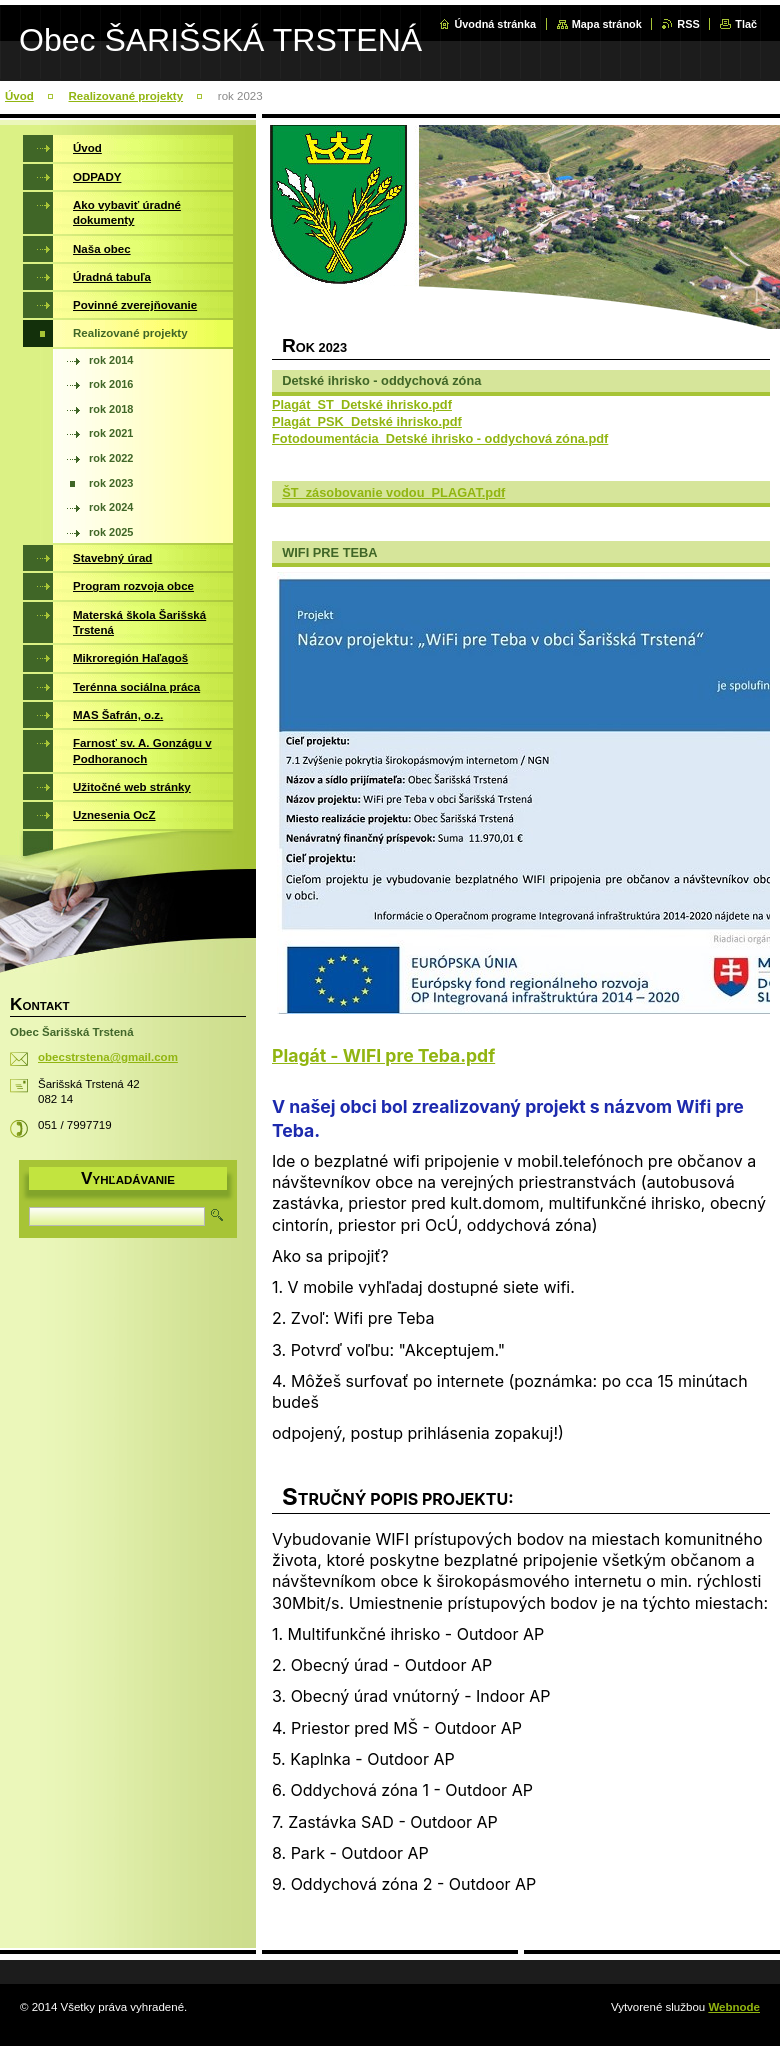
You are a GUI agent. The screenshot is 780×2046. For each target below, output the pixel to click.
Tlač (746, 24)
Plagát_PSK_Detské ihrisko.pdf (367, 421)
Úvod (19, 96)
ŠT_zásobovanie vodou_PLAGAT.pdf (393, 492)
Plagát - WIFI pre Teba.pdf (383, 1055)
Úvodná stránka (495, 24)
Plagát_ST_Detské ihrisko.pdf (362, 404)
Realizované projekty (126, 96)
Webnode (734, 2007)
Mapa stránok (607, 24)
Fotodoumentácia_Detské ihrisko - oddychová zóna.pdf (440, 438)
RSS (688, 24)
